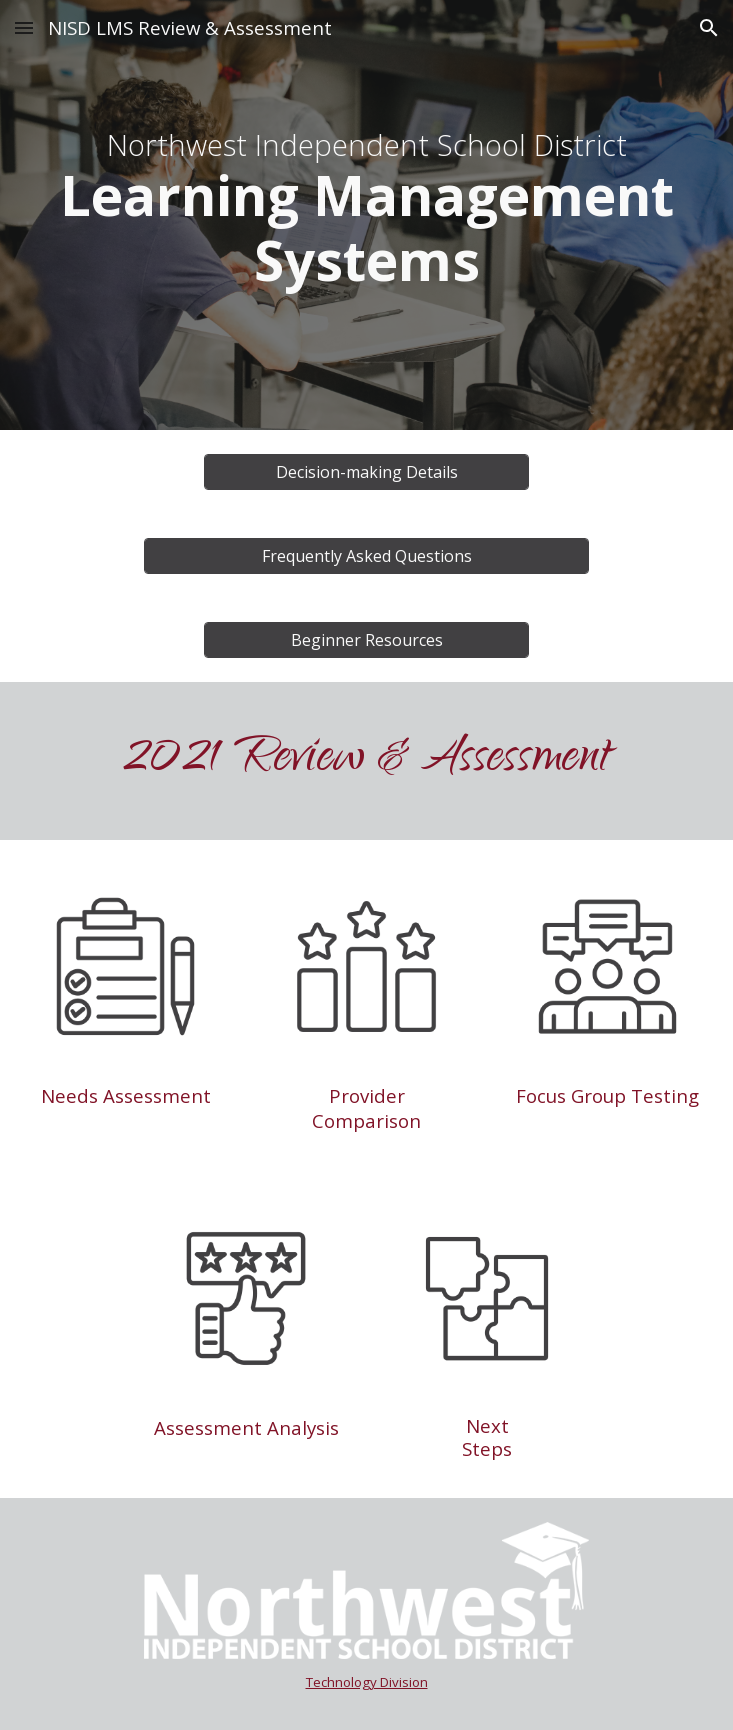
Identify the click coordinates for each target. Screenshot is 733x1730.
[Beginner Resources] (366, 640)
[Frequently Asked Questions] (367, 556)
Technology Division (367, 1682)
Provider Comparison (366, 1108)
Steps (487, 1448)
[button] (24, 27)
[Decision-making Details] (366, 472)
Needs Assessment (126, 1095)
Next (487, 1425)
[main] (366, 215)
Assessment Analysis (246, 1427)
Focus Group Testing (607, 1095)
